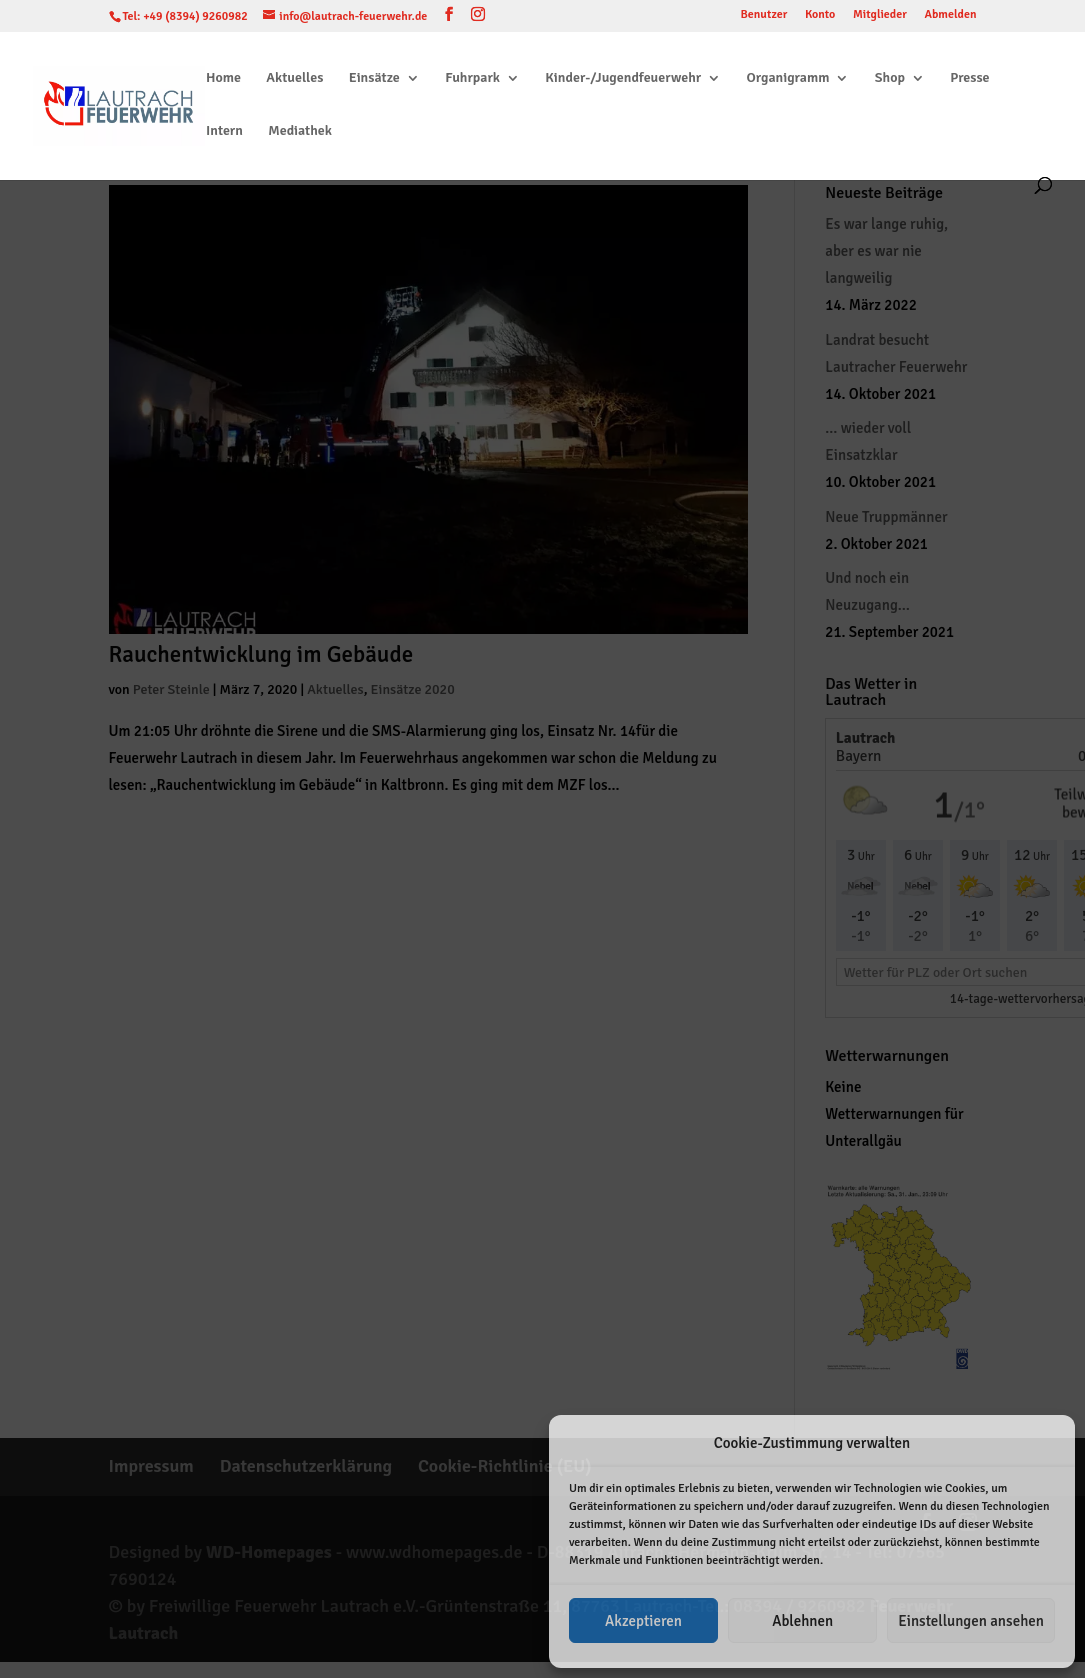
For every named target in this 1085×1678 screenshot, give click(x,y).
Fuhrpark (472, 78)
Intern (224, 131)
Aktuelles (294, 78)
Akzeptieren (643, 1621)
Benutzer (763, 15)
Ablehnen (802, 1621)
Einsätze (374, 78)
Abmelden (950, 15)
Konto (820, 15)
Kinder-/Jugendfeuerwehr (623, 78)
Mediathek (300, 131)
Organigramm (787, 78)
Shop (890, 78)
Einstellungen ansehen (971, 1621)
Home (223, 78)
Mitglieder (880, 15)
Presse (969, 78)
